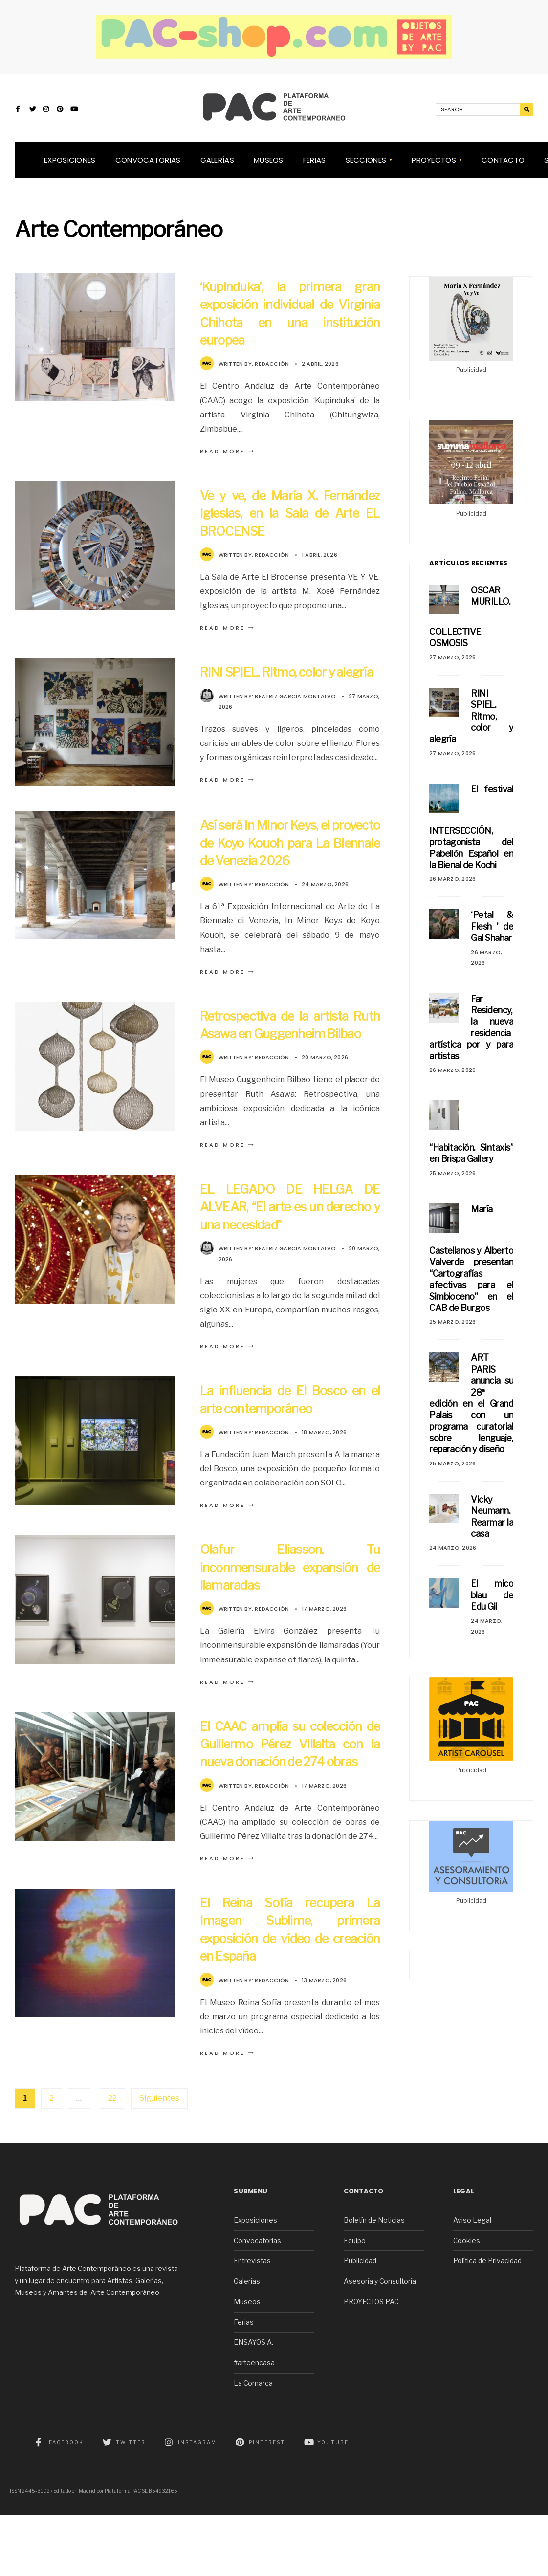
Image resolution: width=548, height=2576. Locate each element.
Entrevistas (252, 2322)
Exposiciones (70, 169)
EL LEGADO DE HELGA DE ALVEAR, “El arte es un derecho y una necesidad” (290, 1250)
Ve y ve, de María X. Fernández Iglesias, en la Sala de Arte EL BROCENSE (290, 522)
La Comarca (253, 2444)
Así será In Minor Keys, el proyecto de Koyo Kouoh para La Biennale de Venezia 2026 (290, 868)
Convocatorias (148, 169)
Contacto (503, 169)
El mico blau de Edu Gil (492, 1604)
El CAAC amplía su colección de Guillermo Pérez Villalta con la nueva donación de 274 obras (290, 1796)
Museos (269, 169)
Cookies (466, 2302)
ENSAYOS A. (253, 2404)
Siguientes (159, 2159)
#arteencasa (254, 2424)
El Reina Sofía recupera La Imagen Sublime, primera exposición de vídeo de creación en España (290, 1990)
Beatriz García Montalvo (295, 722)
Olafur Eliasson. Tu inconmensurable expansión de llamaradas (290, 1610)
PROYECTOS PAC (371, 2363)
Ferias (314, 169)
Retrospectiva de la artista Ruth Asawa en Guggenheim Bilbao (290, 1059)
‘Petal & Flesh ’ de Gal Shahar (492, 935)
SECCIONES (366, 169)
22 (112, 2159)
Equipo (355, 2302)
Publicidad (360, 2322)
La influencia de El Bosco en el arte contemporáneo (290, 1442)
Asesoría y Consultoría (380, 2342)
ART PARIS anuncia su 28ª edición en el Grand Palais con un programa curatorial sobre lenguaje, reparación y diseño (471, 1412)
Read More (228, 460)
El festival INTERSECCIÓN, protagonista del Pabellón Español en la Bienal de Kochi (471, 836)
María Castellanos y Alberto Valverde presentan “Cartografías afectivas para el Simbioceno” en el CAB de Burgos (471, 1267)
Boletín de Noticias (374, 2281)
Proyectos (434, 169)
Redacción (272, 373)
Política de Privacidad (487, 2322)
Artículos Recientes (468, 571)
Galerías (217, 169)
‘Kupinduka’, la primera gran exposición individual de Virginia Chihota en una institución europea (290, 322)
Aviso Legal (472, 2281)
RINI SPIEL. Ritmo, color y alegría (471, 725)
